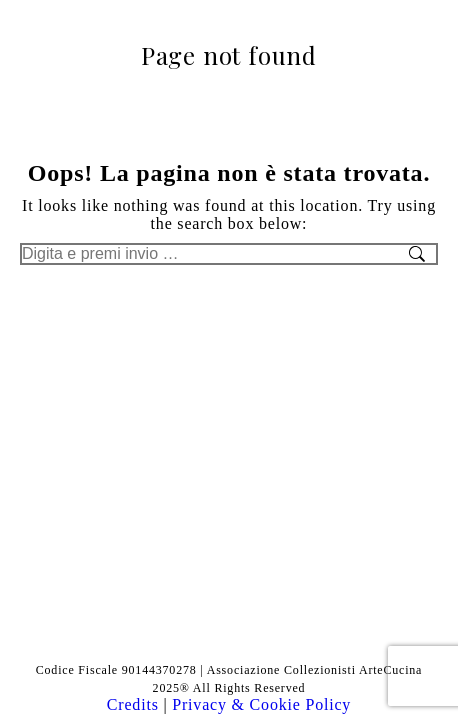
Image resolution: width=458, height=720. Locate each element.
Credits (135, 704)
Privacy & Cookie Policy (261, 704)
